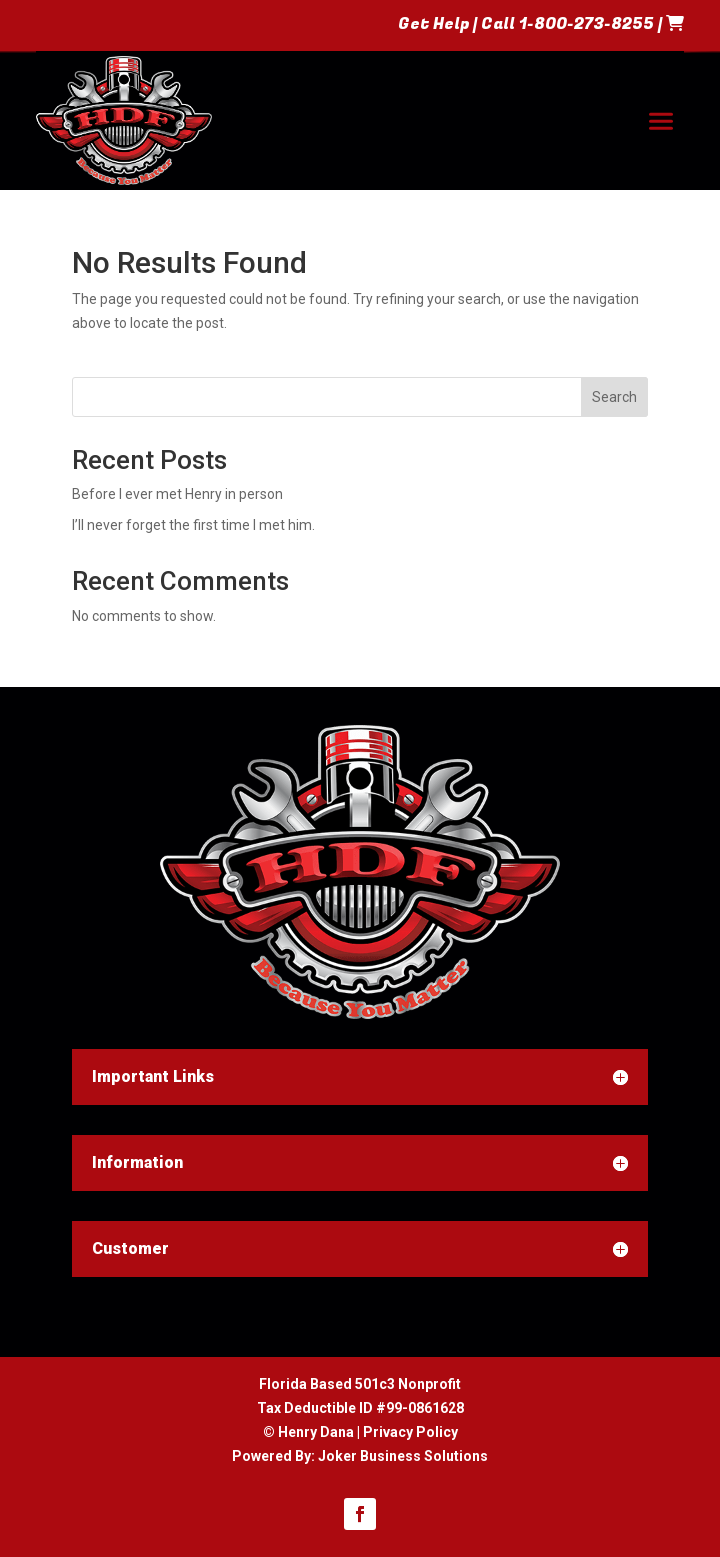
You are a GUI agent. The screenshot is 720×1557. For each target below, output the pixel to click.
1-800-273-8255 (586, 24)
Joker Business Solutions (403, 1456)
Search (614, 397)
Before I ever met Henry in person (177, 494)
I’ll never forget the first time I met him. (193, 525)
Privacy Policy (410, 1432)
